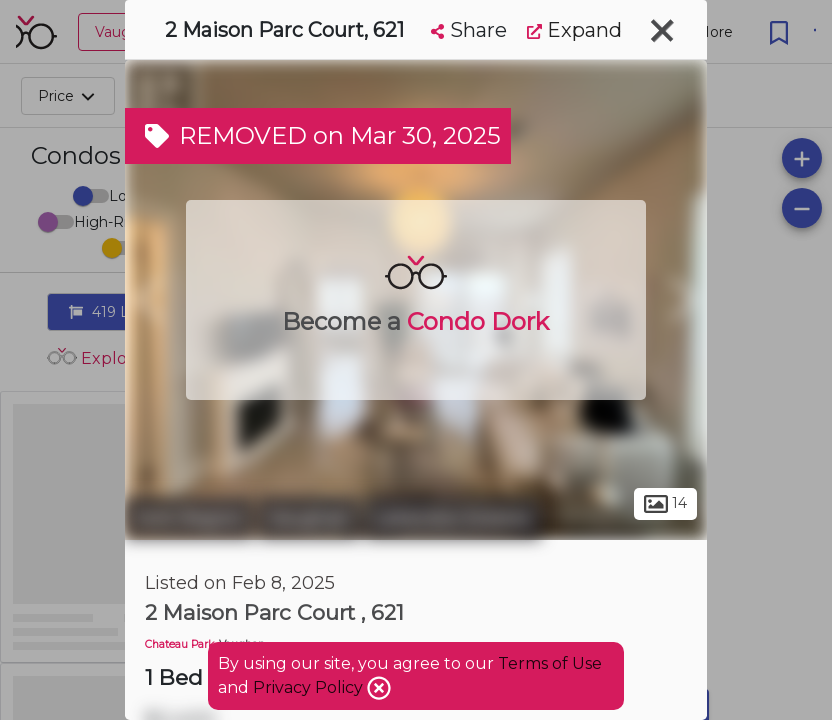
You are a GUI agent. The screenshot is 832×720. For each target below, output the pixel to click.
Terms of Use (550, 663)
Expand (574, 30)
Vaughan (309, 518)
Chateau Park (179, 644)
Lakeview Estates (453, 518)
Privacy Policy (310, 687)
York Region (189, 518)
